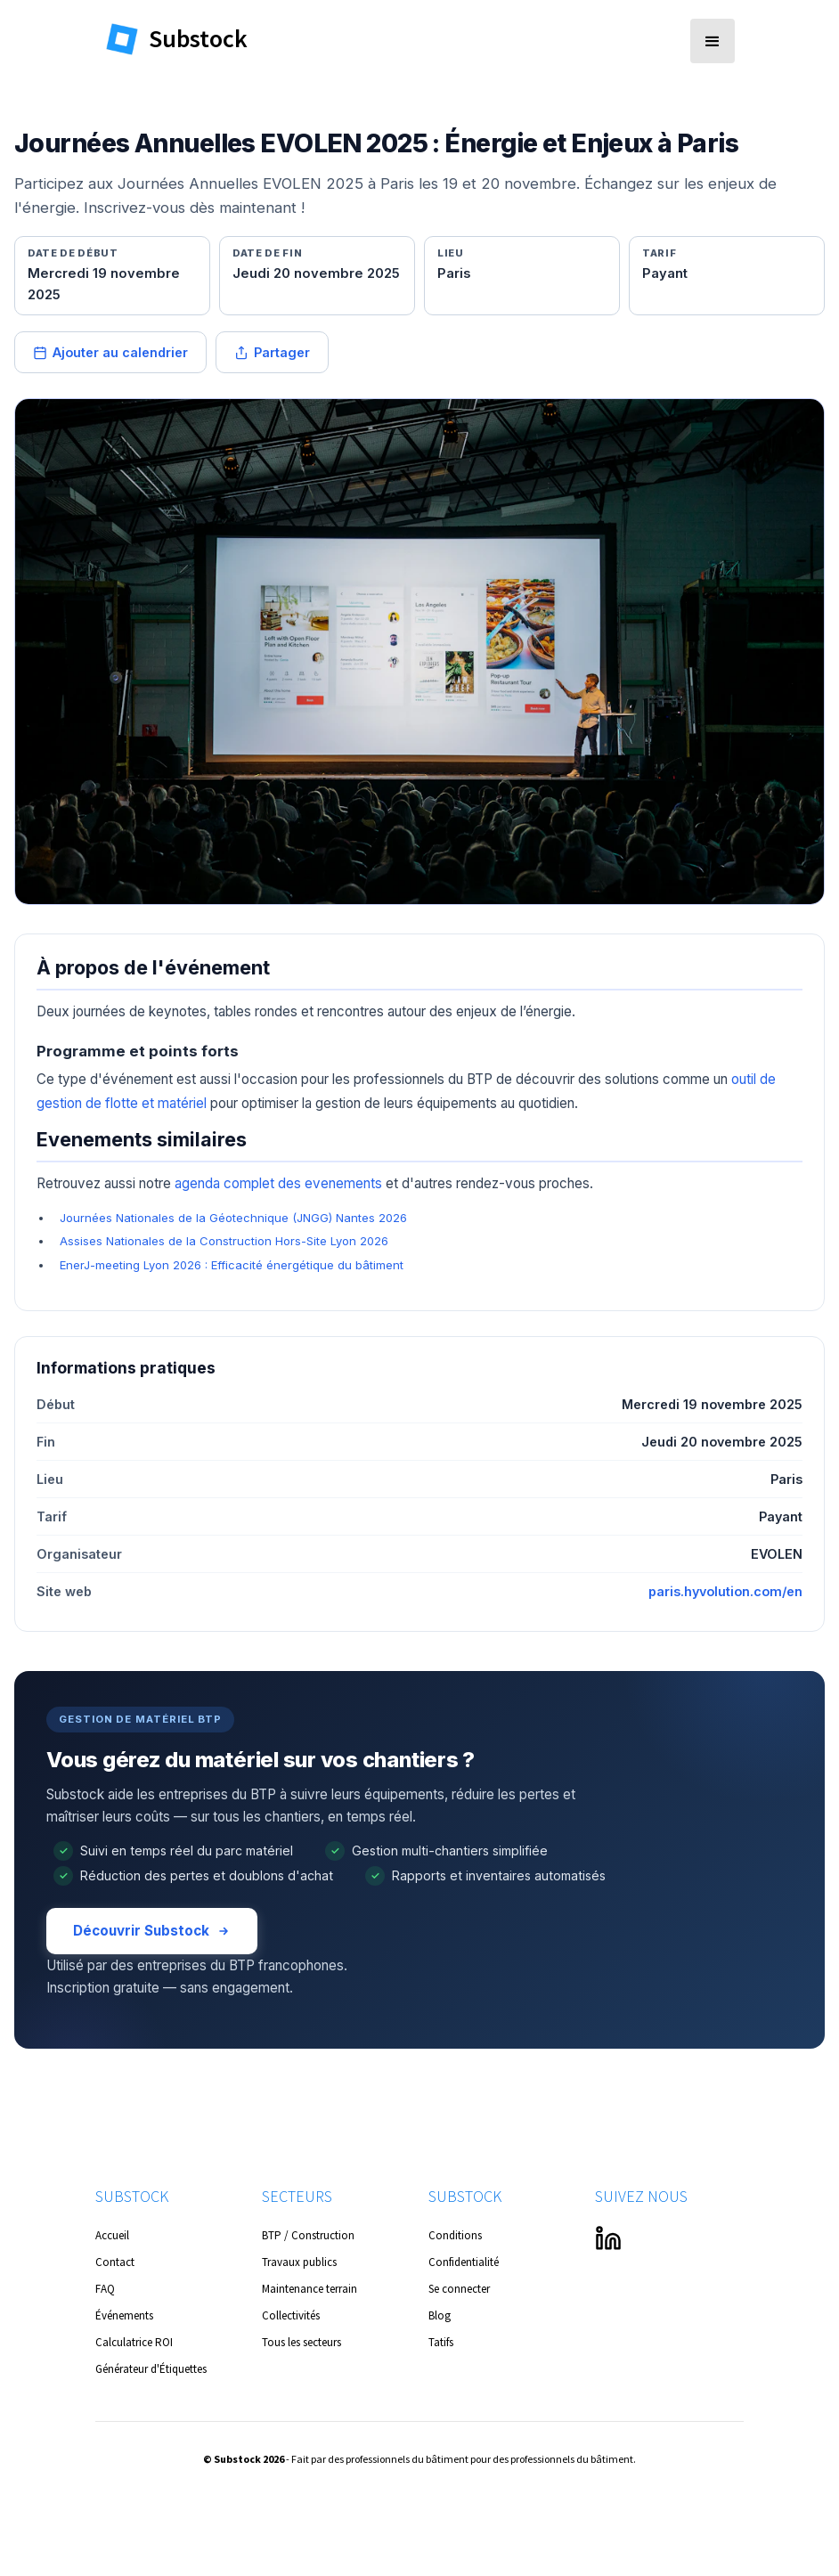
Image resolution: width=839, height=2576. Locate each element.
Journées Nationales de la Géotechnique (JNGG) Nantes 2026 (233, 1218)
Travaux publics (299, 2262)
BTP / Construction (308, 2235)
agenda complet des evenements (278, 1183)
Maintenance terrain (309, 2288)
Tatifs (440, 2342)
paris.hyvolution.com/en (725, 1591)
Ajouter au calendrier (110, 352)
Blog (439, 2315)
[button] (712, 41)
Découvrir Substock (152, 1930)
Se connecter (459, 2288)
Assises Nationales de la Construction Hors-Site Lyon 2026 (224, 1241)
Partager (272, 352)
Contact (114, 2262)
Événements (124, 2315)
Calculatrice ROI (134, 2342)
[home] (193, 38)
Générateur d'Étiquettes (151, 2368)
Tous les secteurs (301, 2342)
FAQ (105, 2288)
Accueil (112, 2235)
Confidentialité (463, 2262)
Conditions (455, 2235)
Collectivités (291, 2315)
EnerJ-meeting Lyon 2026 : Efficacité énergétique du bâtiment (231, 1265)
